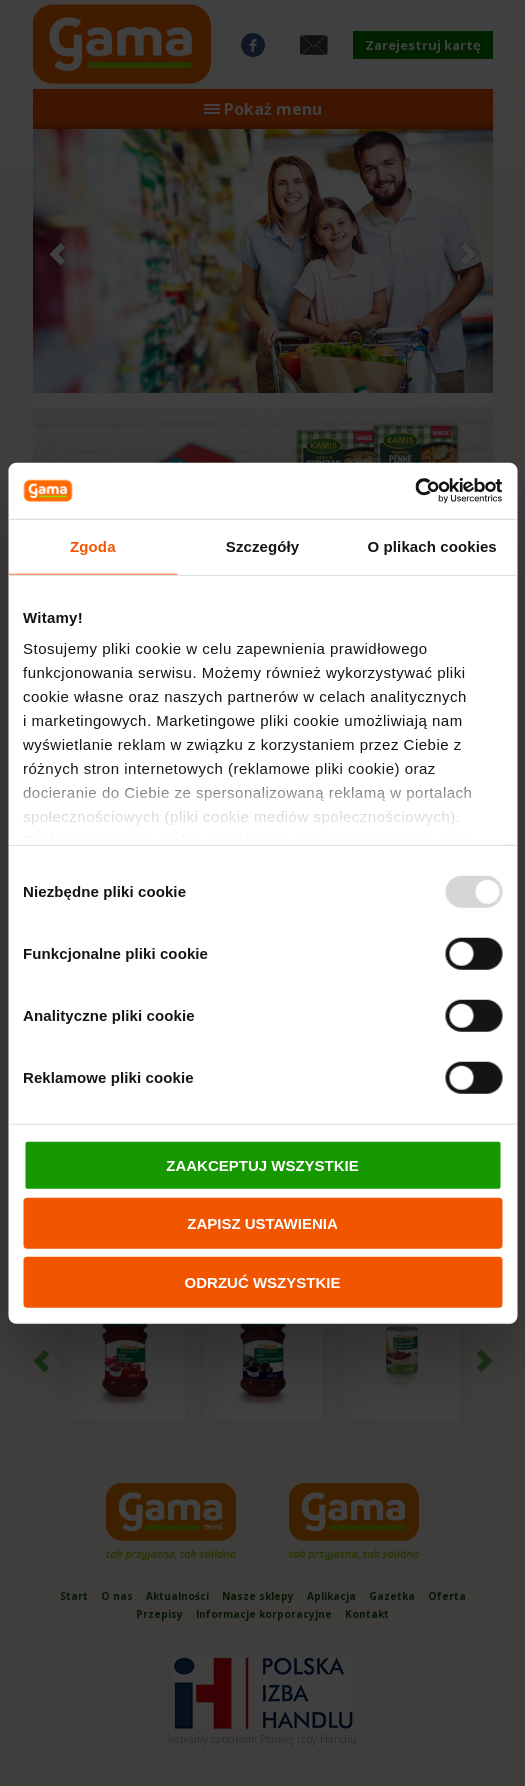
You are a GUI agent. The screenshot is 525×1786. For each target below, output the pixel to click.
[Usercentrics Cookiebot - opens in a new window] (414, 491)
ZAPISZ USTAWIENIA (262, 1223)
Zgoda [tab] (93, 545)
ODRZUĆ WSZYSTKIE (263, 1281)
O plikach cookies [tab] (432, 545)
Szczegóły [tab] (262, 545)
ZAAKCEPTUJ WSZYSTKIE (262, 1164)
